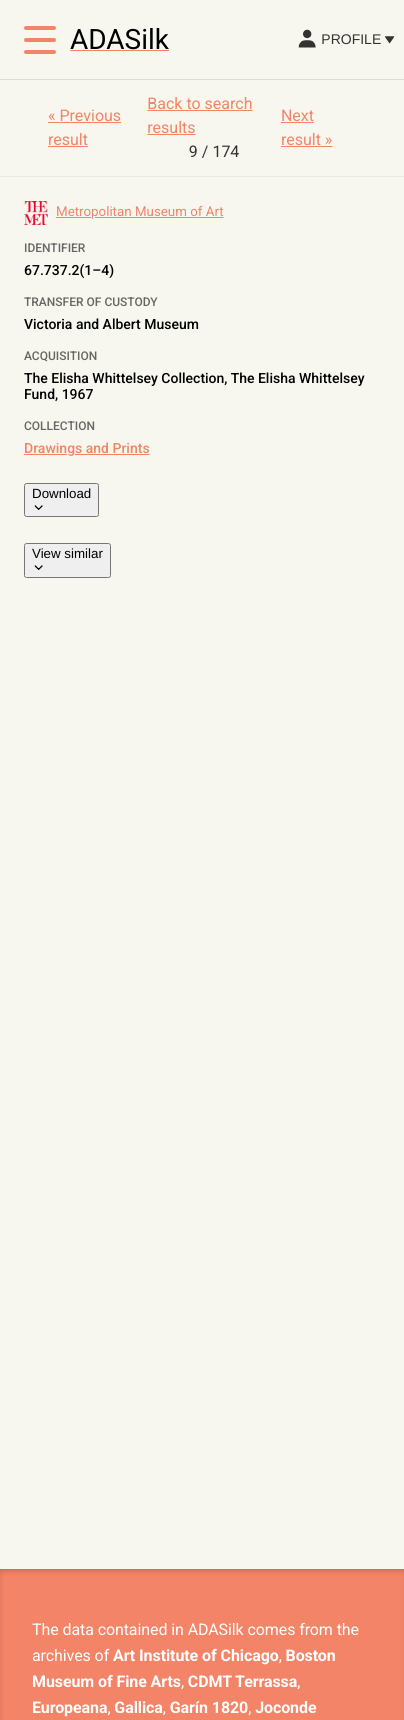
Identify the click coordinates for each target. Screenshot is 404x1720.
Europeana (69, 1707)
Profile (345, 39)
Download (61, 500)
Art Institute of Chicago (196, 1655)
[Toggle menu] (40, 40)
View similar (67, 560)
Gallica (138, 1707)
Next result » (306, 127)
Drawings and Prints (87, 449)
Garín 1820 (209, 1707)
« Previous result (84, 127)
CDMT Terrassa (242, 1681)
